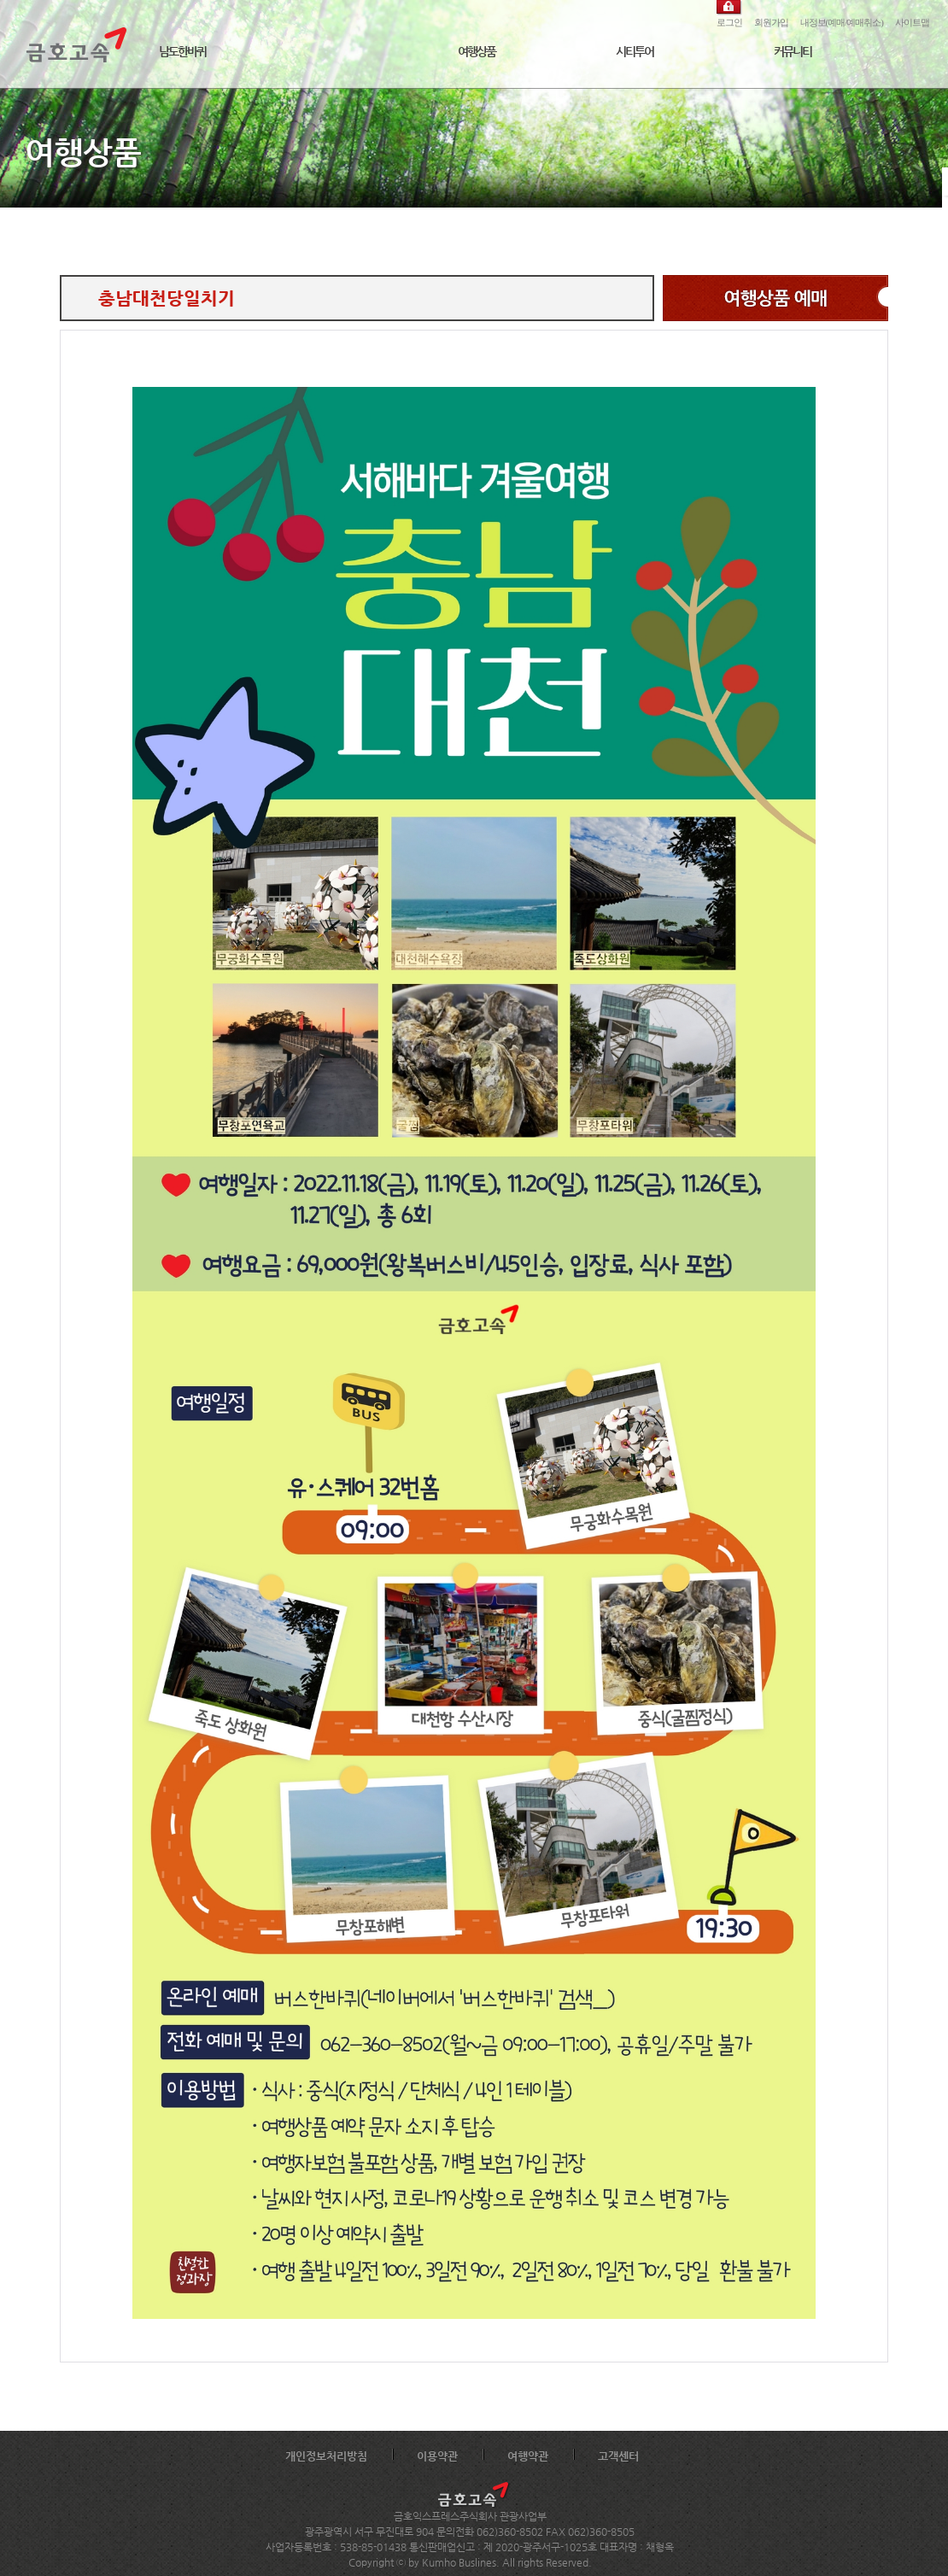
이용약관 (437, 2456)
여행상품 (476, 51)
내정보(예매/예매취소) (841, 22)
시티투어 (634, 51)
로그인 (729, 22)
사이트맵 (912, 22)
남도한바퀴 (182, 51)
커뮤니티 (792, 51)
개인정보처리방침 (326, 2456)
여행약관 (527, 2456)
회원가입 (771, 22)
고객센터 (618, 2456)
